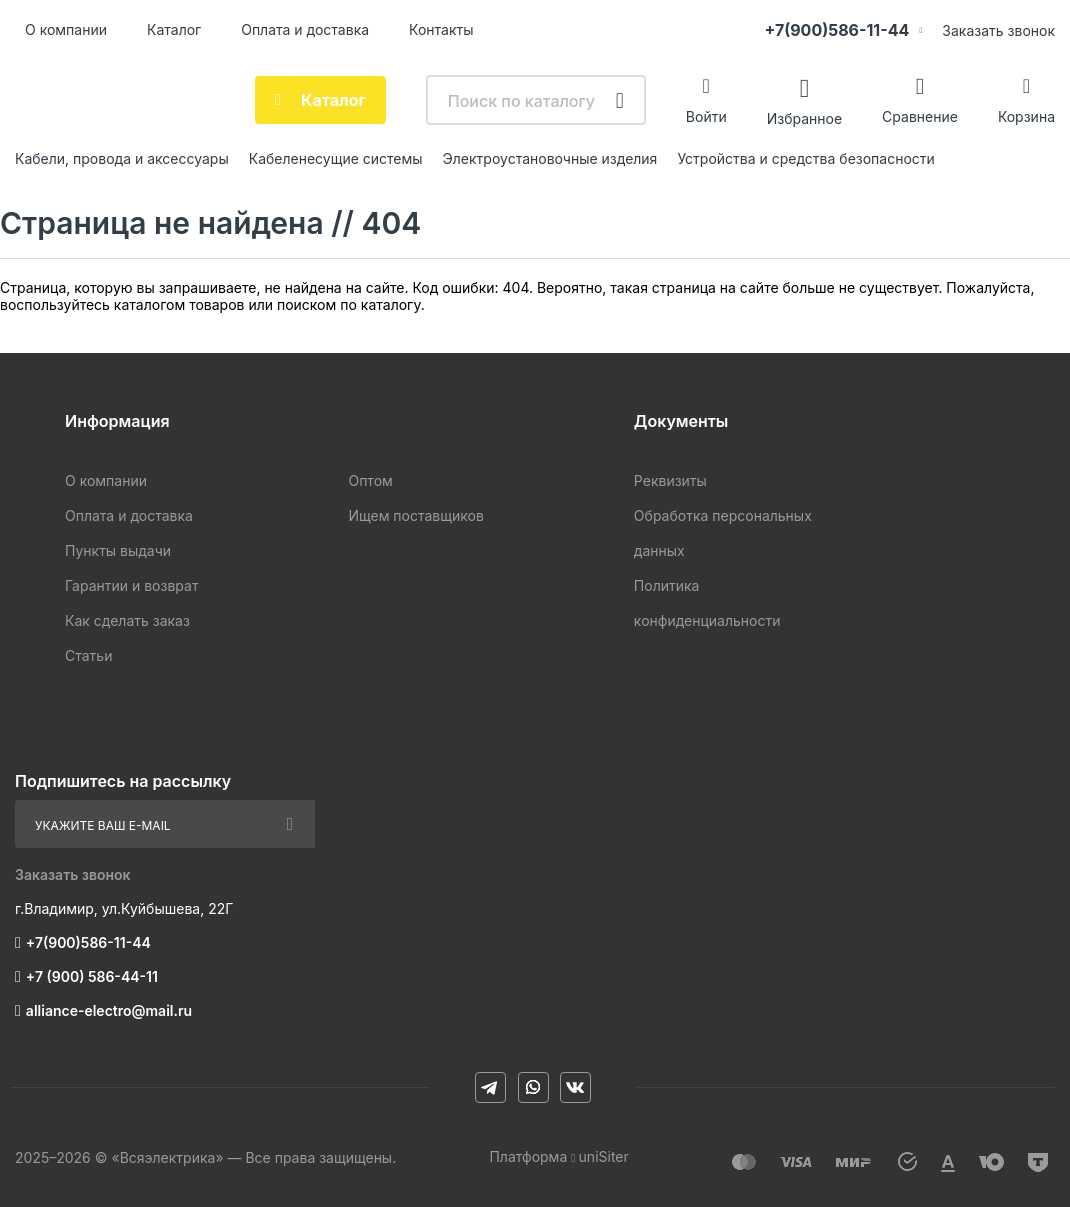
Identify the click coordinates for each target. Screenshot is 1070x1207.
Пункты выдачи (118, 550)
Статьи (88, 655)
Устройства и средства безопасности (805, 158)
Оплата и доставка (305, 29)
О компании (66, 29)
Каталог (174, 29)
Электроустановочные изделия (550, 158)
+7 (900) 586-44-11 (92, 976)
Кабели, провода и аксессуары (122, 158)
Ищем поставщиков (415, 515)
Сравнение (920, 116)
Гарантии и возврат (131, 585)
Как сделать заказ (127, 620)
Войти (706, 116)
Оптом (370, 480)
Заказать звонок (998, 30)
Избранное (804, 117)
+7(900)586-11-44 (836, 30)
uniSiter (604, 1156)
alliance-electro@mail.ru (109, 1010)
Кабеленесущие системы (336, 158)
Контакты (441, 29)
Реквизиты (670, 480)
